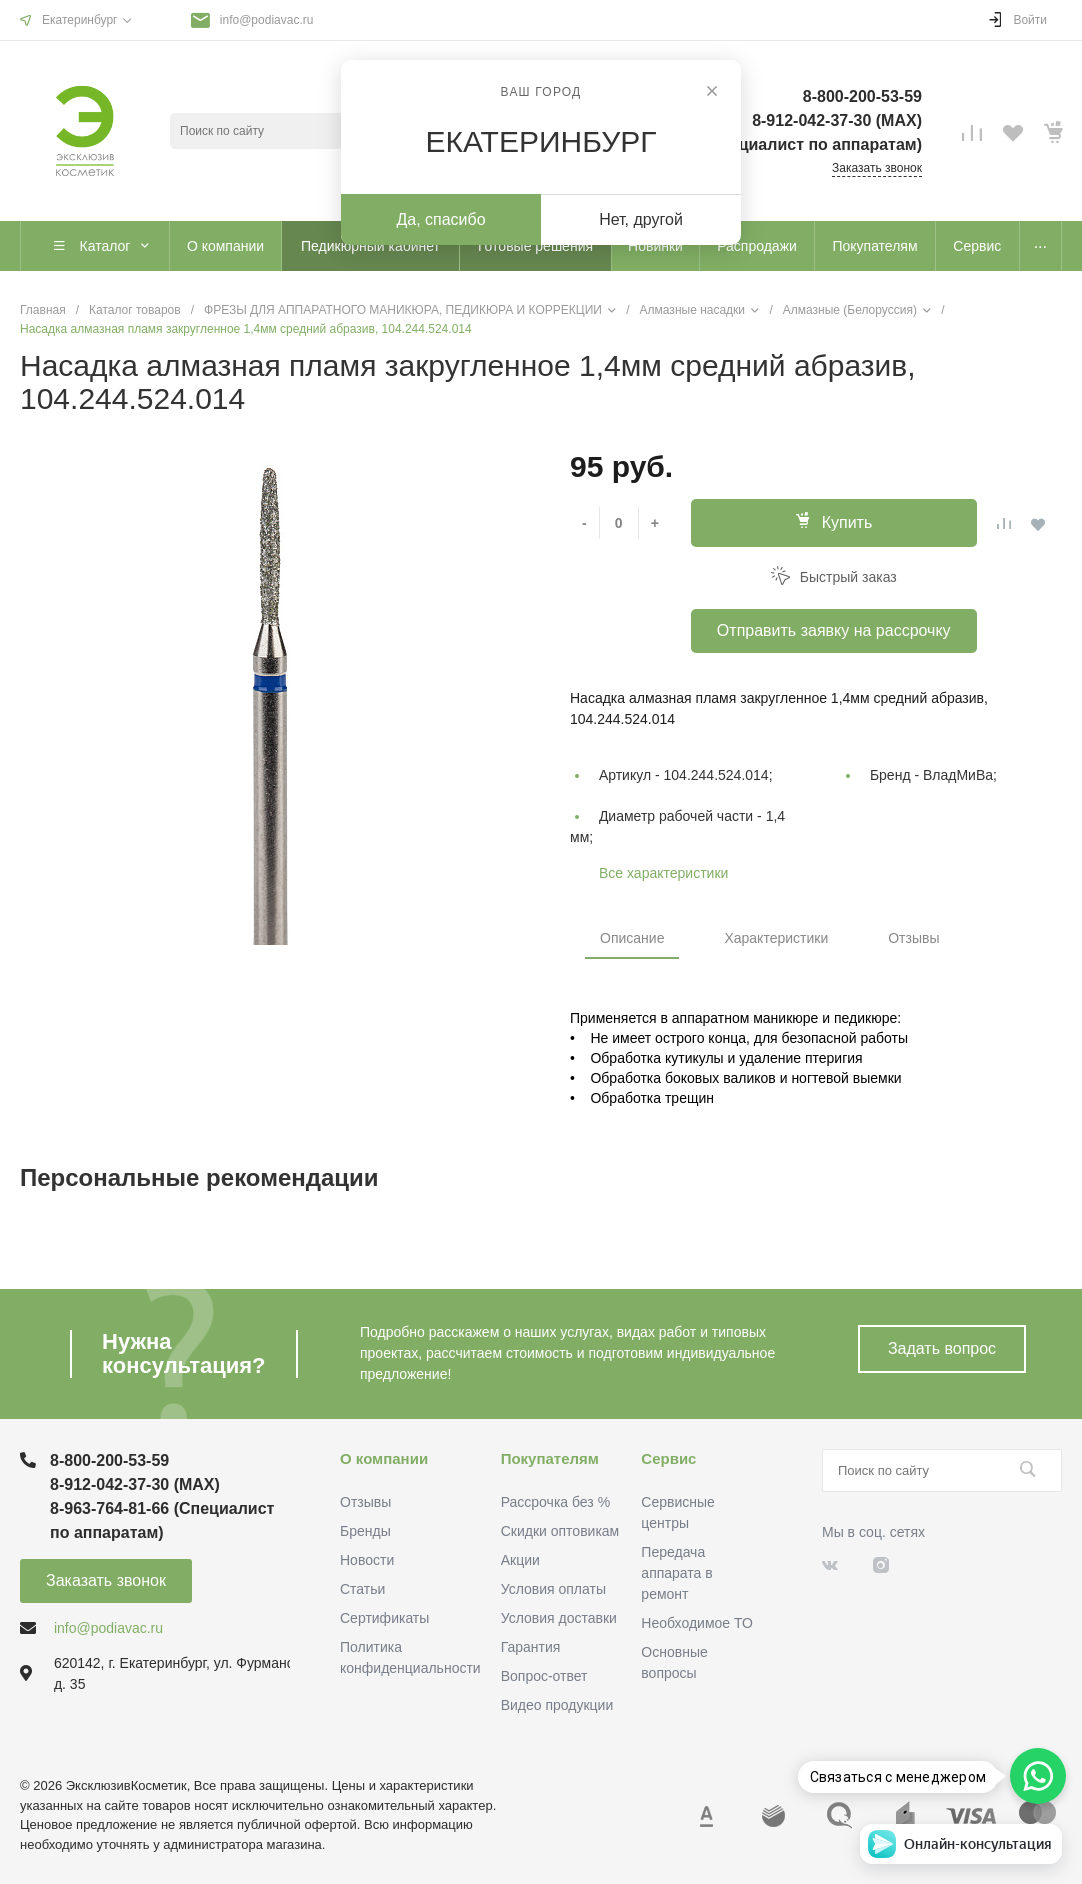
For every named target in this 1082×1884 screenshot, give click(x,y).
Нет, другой (641, 219)
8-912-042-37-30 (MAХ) (837, 120)
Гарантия (531, 1647)
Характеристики (776, 938)
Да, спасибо (440, 219)
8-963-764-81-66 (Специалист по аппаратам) (751, 144)
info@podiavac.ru (267, 20)
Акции (520, 1560)
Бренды (365, 1531)
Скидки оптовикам (560, 1531)
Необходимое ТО (696, 1623)
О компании (384, 1458)
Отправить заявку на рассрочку (834, 630)
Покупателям (550, 1458)
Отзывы (913, 938)
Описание (632, 938)
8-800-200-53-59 (862, 96)
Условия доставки (559, 1618)
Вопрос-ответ (544, 1676)
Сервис (668, 1458)
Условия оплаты (553, 1589)
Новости (367, 1560)
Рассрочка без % (555, 1502)
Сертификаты (384, 1618)
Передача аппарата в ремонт (676, 1573)
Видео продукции (557, 1705)
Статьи (362, 1589)
